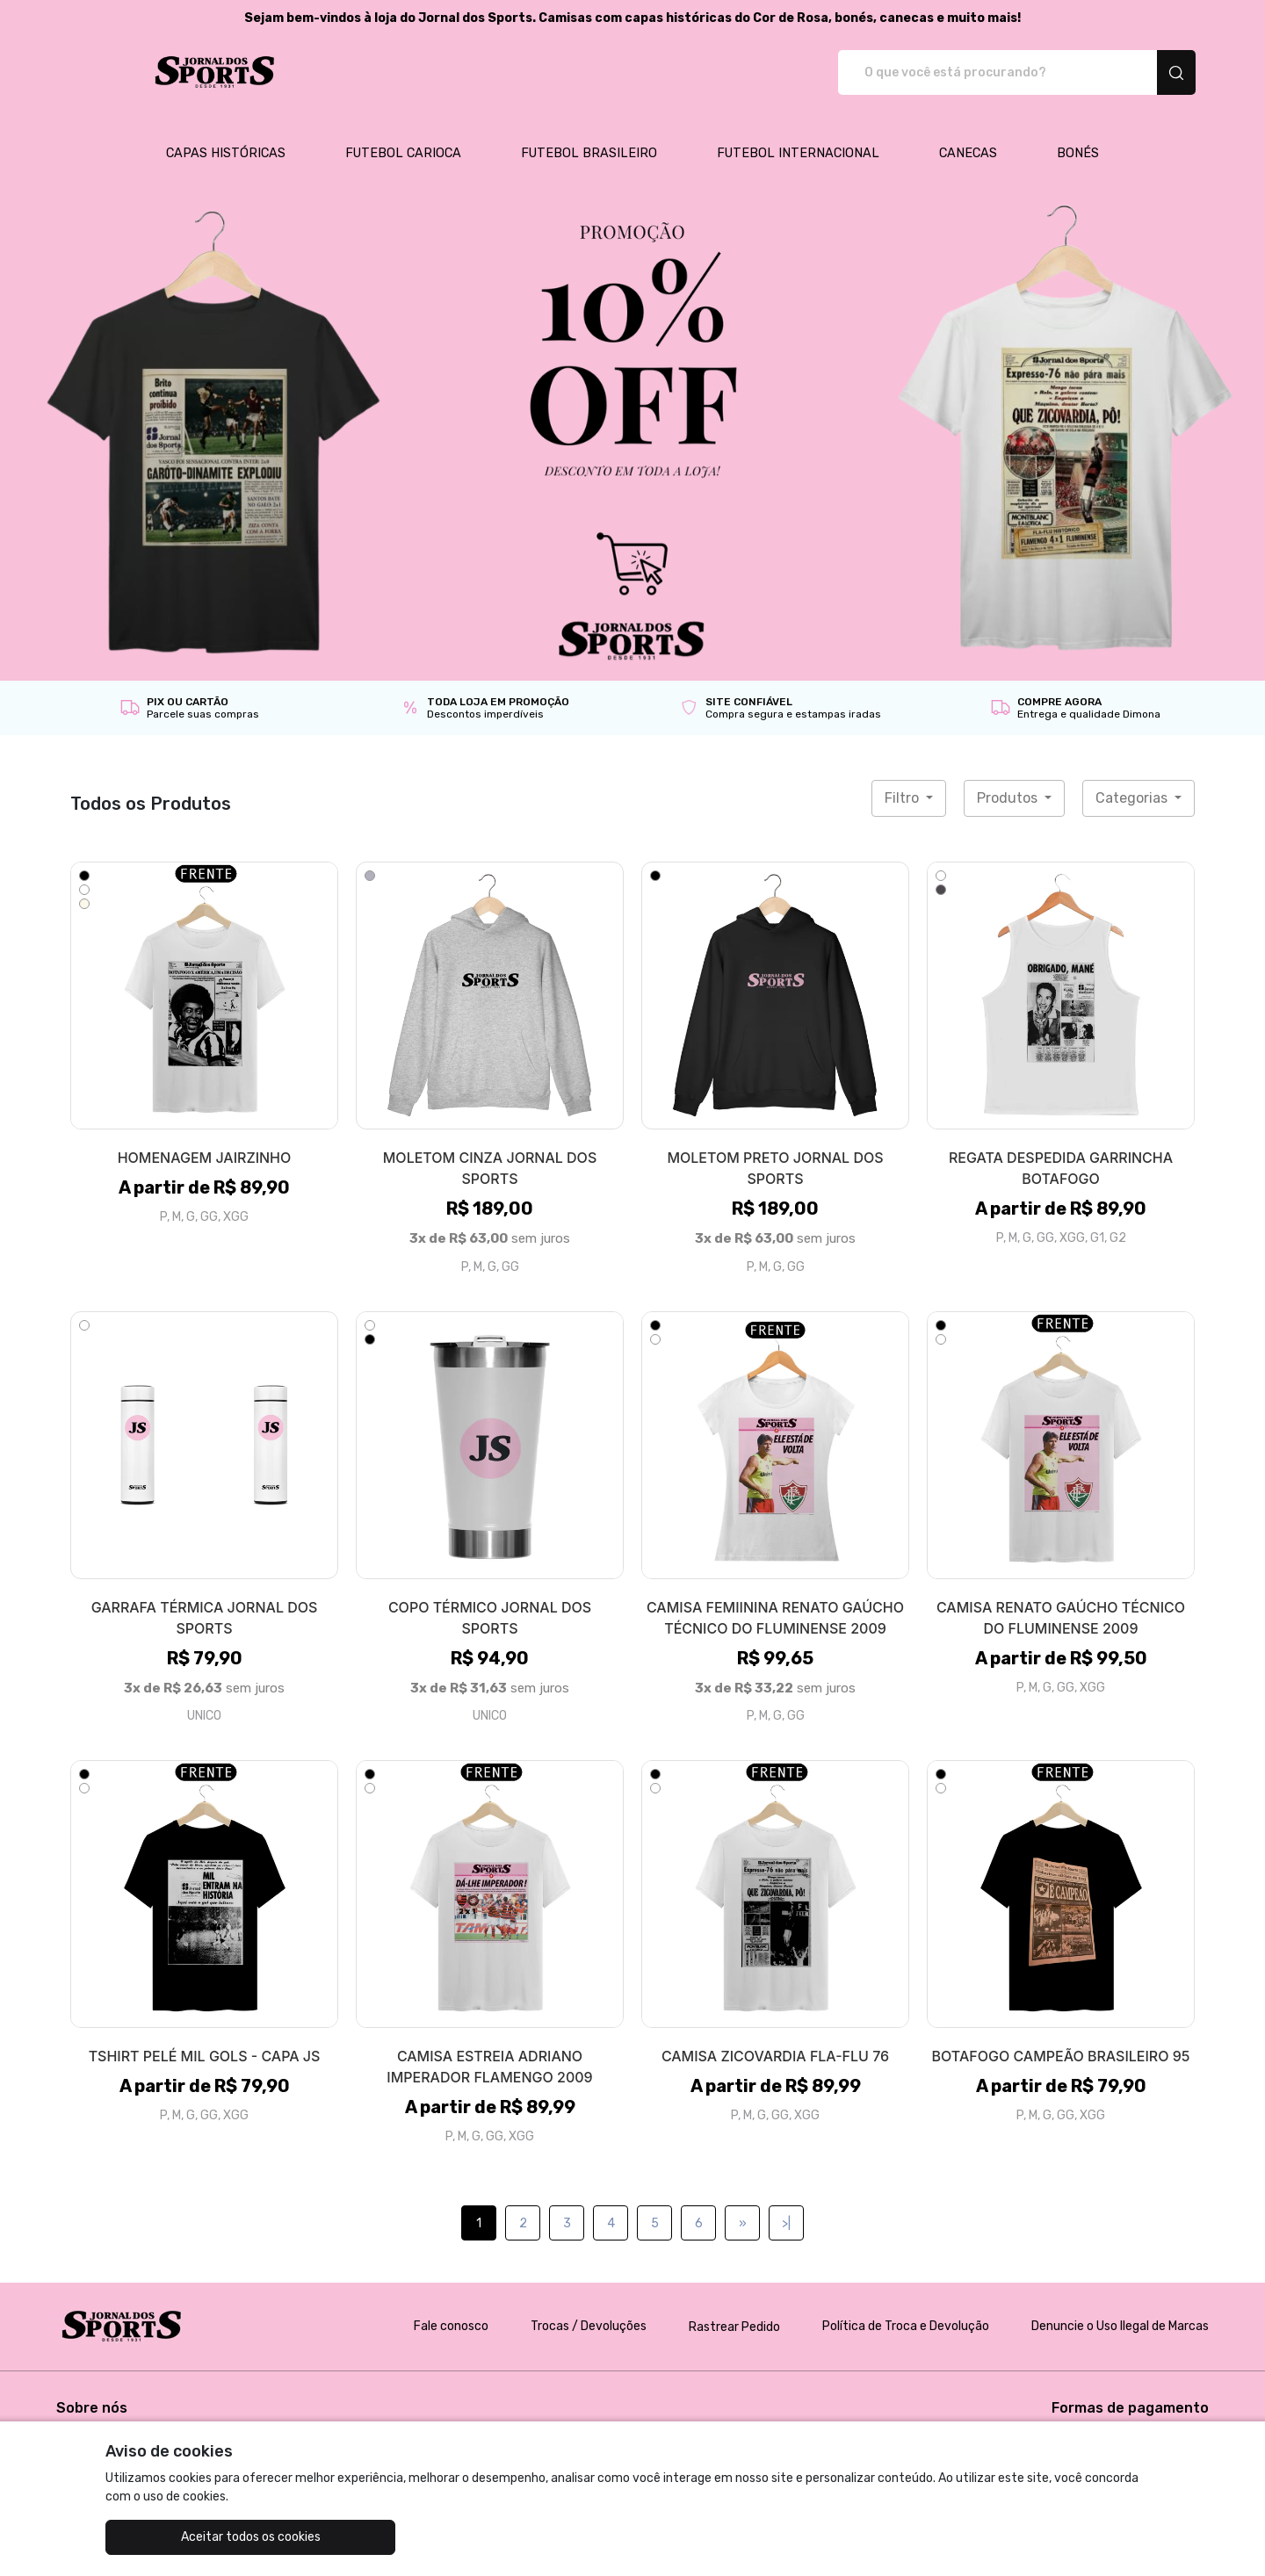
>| (786, 2204)
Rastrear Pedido (734, 2308)
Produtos (1009, 779)
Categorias (1133, 779)
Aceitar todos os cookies (194, 2536)
